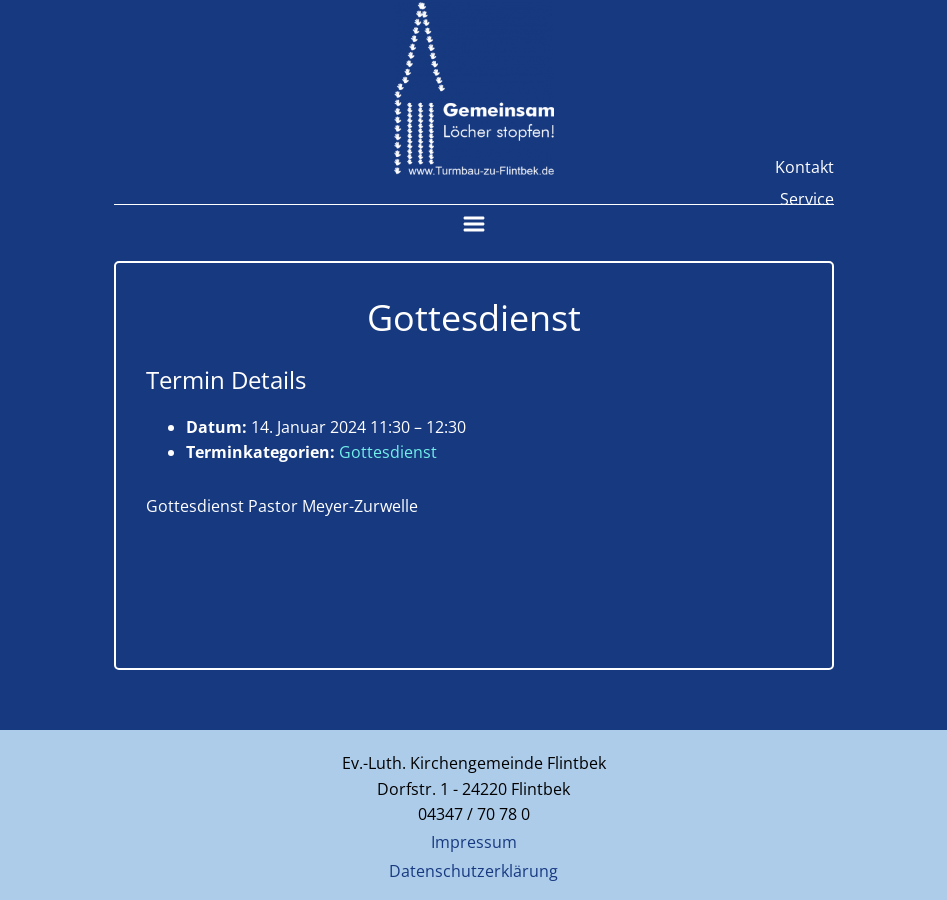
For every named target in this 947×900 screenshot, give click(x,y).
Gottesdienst (388, 452)
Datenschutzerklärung (473, 871)
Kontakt (804, 167)
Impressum (474, 842)
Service (807, 199)
